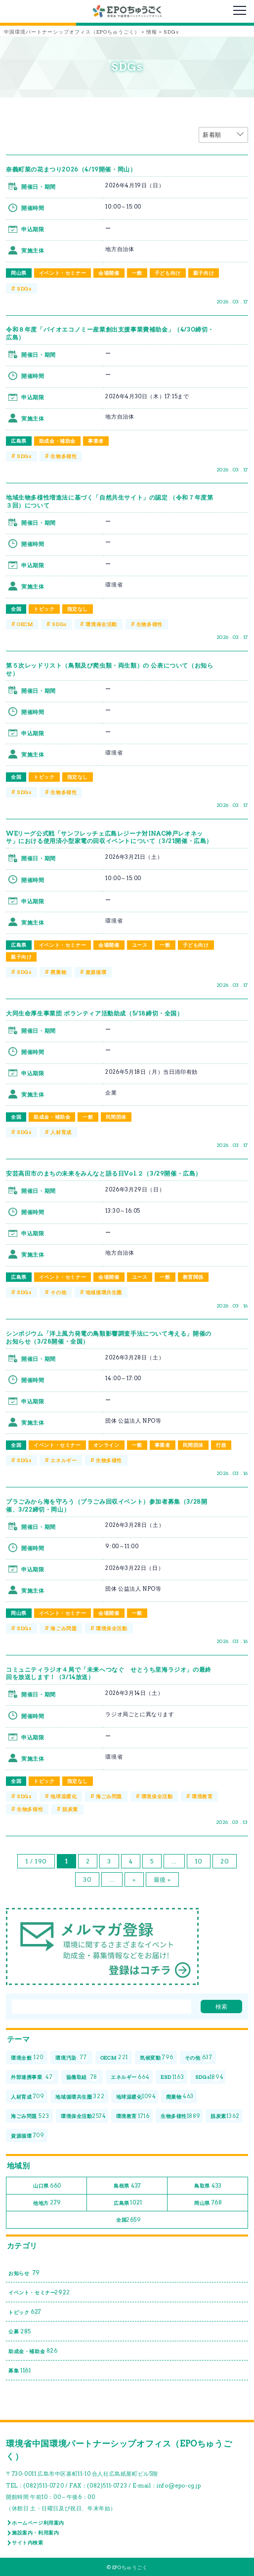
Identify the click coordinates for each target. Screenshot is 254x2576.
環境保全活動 (101, 624)
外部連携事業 (32, 2077)
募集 (19, 2370)
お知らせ (24, 2273)
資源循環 (95, 972)
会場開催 (108, 273)
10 (199, 1861)
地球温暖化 (63, 1796)
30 (87, 1879)
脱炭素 (70, 1809)
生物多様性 (63, 456)
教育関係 (193, 1277)
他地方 (47, 2203)
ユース (140, 945)
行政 (221, 1445)
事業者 (96, 441)
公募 (19, 2331)
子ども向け (168, 273)
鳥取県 (208, 2186)
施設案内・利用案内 (35, 2532)
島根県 (127, 2186)
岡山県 (19, 273)
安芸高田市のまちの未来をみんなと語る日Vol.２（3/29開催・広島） (104, 1173)
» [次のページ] (134, 1879)
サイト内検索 (27, 2542)
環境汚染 (71, 2058)
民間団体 (116, 1117)
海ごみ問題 (63, 1628)
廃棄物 (58, 972)
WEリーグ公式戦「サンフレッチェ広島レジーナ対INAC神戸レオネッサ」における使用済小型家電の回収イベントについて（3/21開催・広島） (109, 837)
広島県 (19, 441)
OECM (25, 624)
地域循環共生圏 (103, 1292)
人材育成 (60, 1132)
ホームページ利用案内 (38, 2523)
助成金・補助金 (57, 441)
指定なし (77, 609)
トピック (44, 609)
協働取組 (82, 2077)
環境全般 (27, 2058)
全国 (16, 609)
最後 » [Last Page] (162, 1879)
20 (224, 1861)
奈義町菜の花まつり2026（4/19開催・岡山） (71, 169)
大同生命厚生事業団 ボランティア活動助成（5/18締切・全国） (94, 1013)
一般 (137, 273)
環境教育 (202, 1796)
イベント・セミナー (62, 273)
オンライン (106, 1445)
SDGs (24, 289)
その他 (58, 1292)
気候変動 (156, 2058)
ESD (172, 2077)
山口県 (47, 2186)
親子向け (203, 273)
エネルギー (63, 1460)
